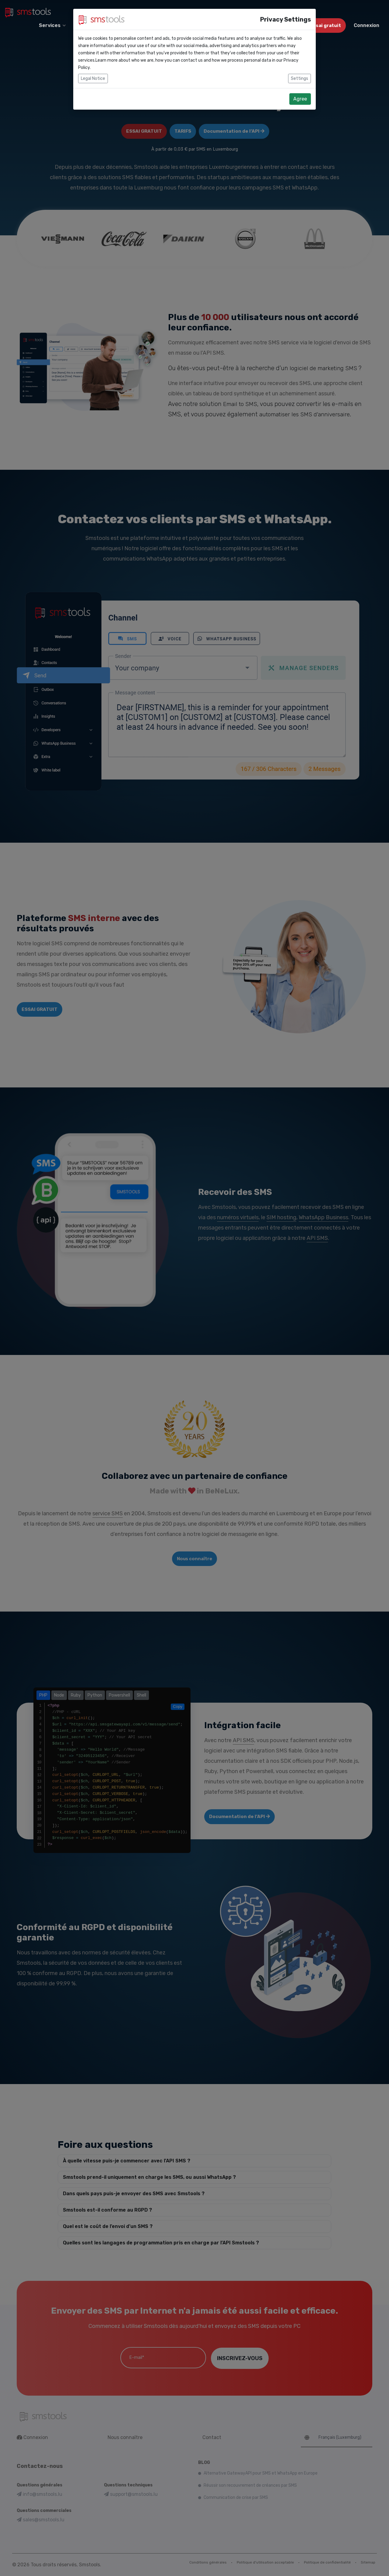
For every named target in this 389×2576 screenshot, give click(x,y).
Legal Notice (93, 78)
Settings (299, 78)
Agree (300, 99)
